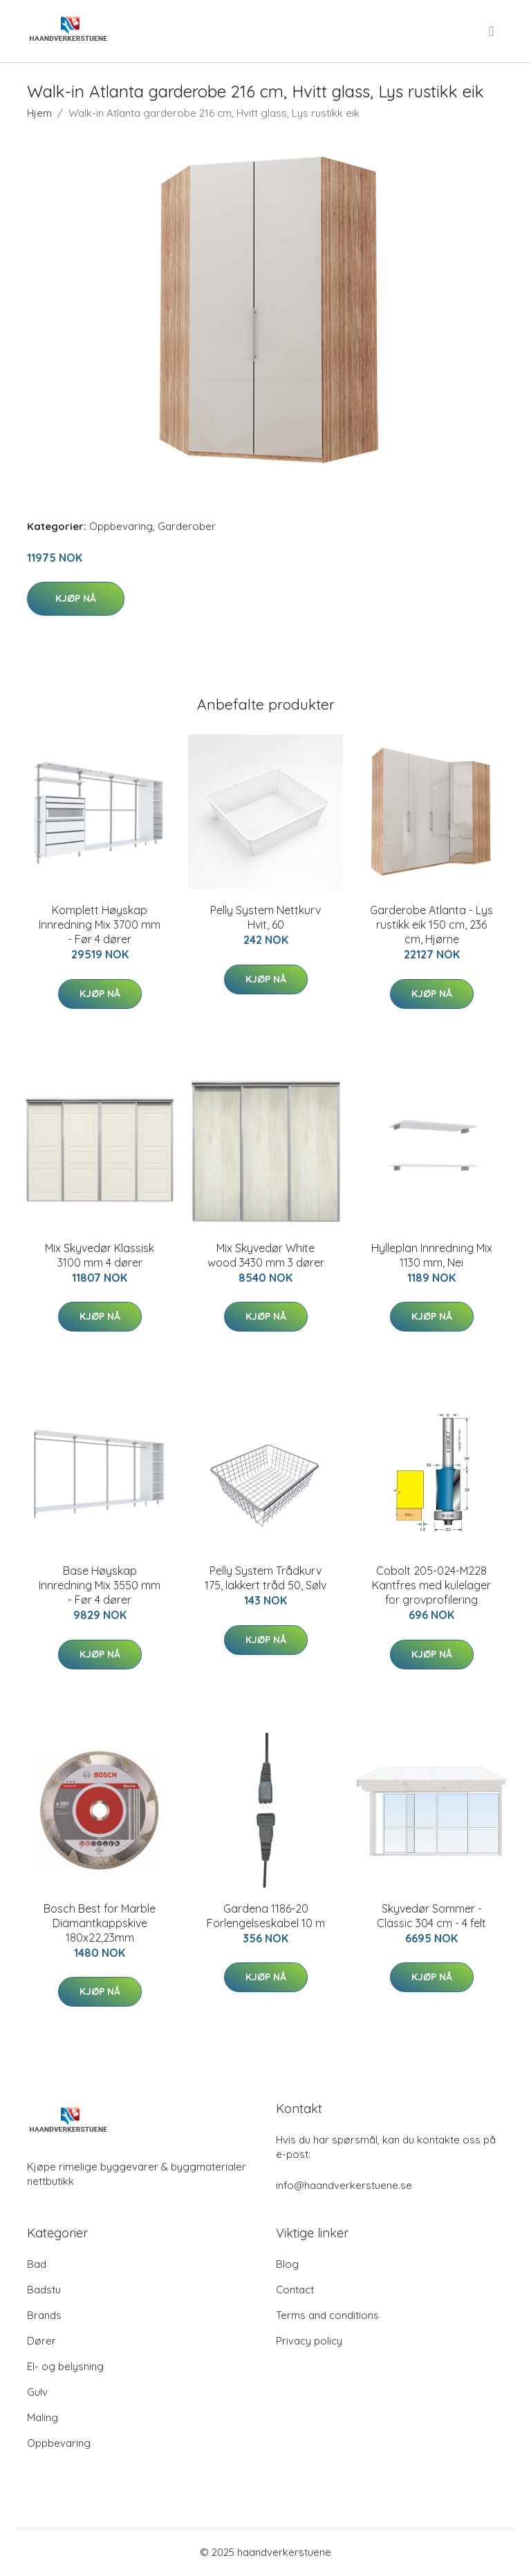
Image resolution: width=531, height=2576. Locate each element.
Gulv (37, 2391)
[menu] (492, 31)
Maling (42, 2417)
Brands (44, 2315)
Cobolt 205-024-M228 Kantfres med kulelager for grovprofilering (431, 1585)
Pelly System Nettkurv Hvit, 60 (265, 917)
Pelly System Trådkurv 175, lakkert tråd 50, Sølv (265, 1578)
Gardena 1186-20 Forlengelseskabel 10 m (266, 1916)
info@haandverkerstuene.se (344, 2185)
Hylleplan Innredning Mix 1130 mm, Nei (431, 1255)
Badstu (44, 2289)
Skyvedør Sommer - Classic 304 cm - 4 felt (431, 1916)
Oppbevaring (121, 526)
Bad (36, 2264)
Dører (41, 2340)
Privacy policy (309, 2340)
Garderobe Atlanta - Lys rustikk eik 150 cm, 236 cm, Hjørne (431, 924)
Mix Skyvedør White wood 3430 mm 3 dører (265, 1255)
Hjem (39, 113)
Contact (295, 2289)
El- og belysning (65, 2366)
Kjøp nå (75, 598)
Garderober (187, 526)
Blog (287, 2264)
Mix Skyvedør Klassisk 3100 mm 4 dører (99, 1255)
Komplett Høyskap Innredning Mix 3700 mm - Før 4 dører (99, 924)
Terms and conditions (327, 2315)
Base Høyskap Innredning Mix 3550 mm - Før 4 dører (99, 1585)
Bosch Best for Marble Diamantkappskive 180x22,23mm (100, 1923)
